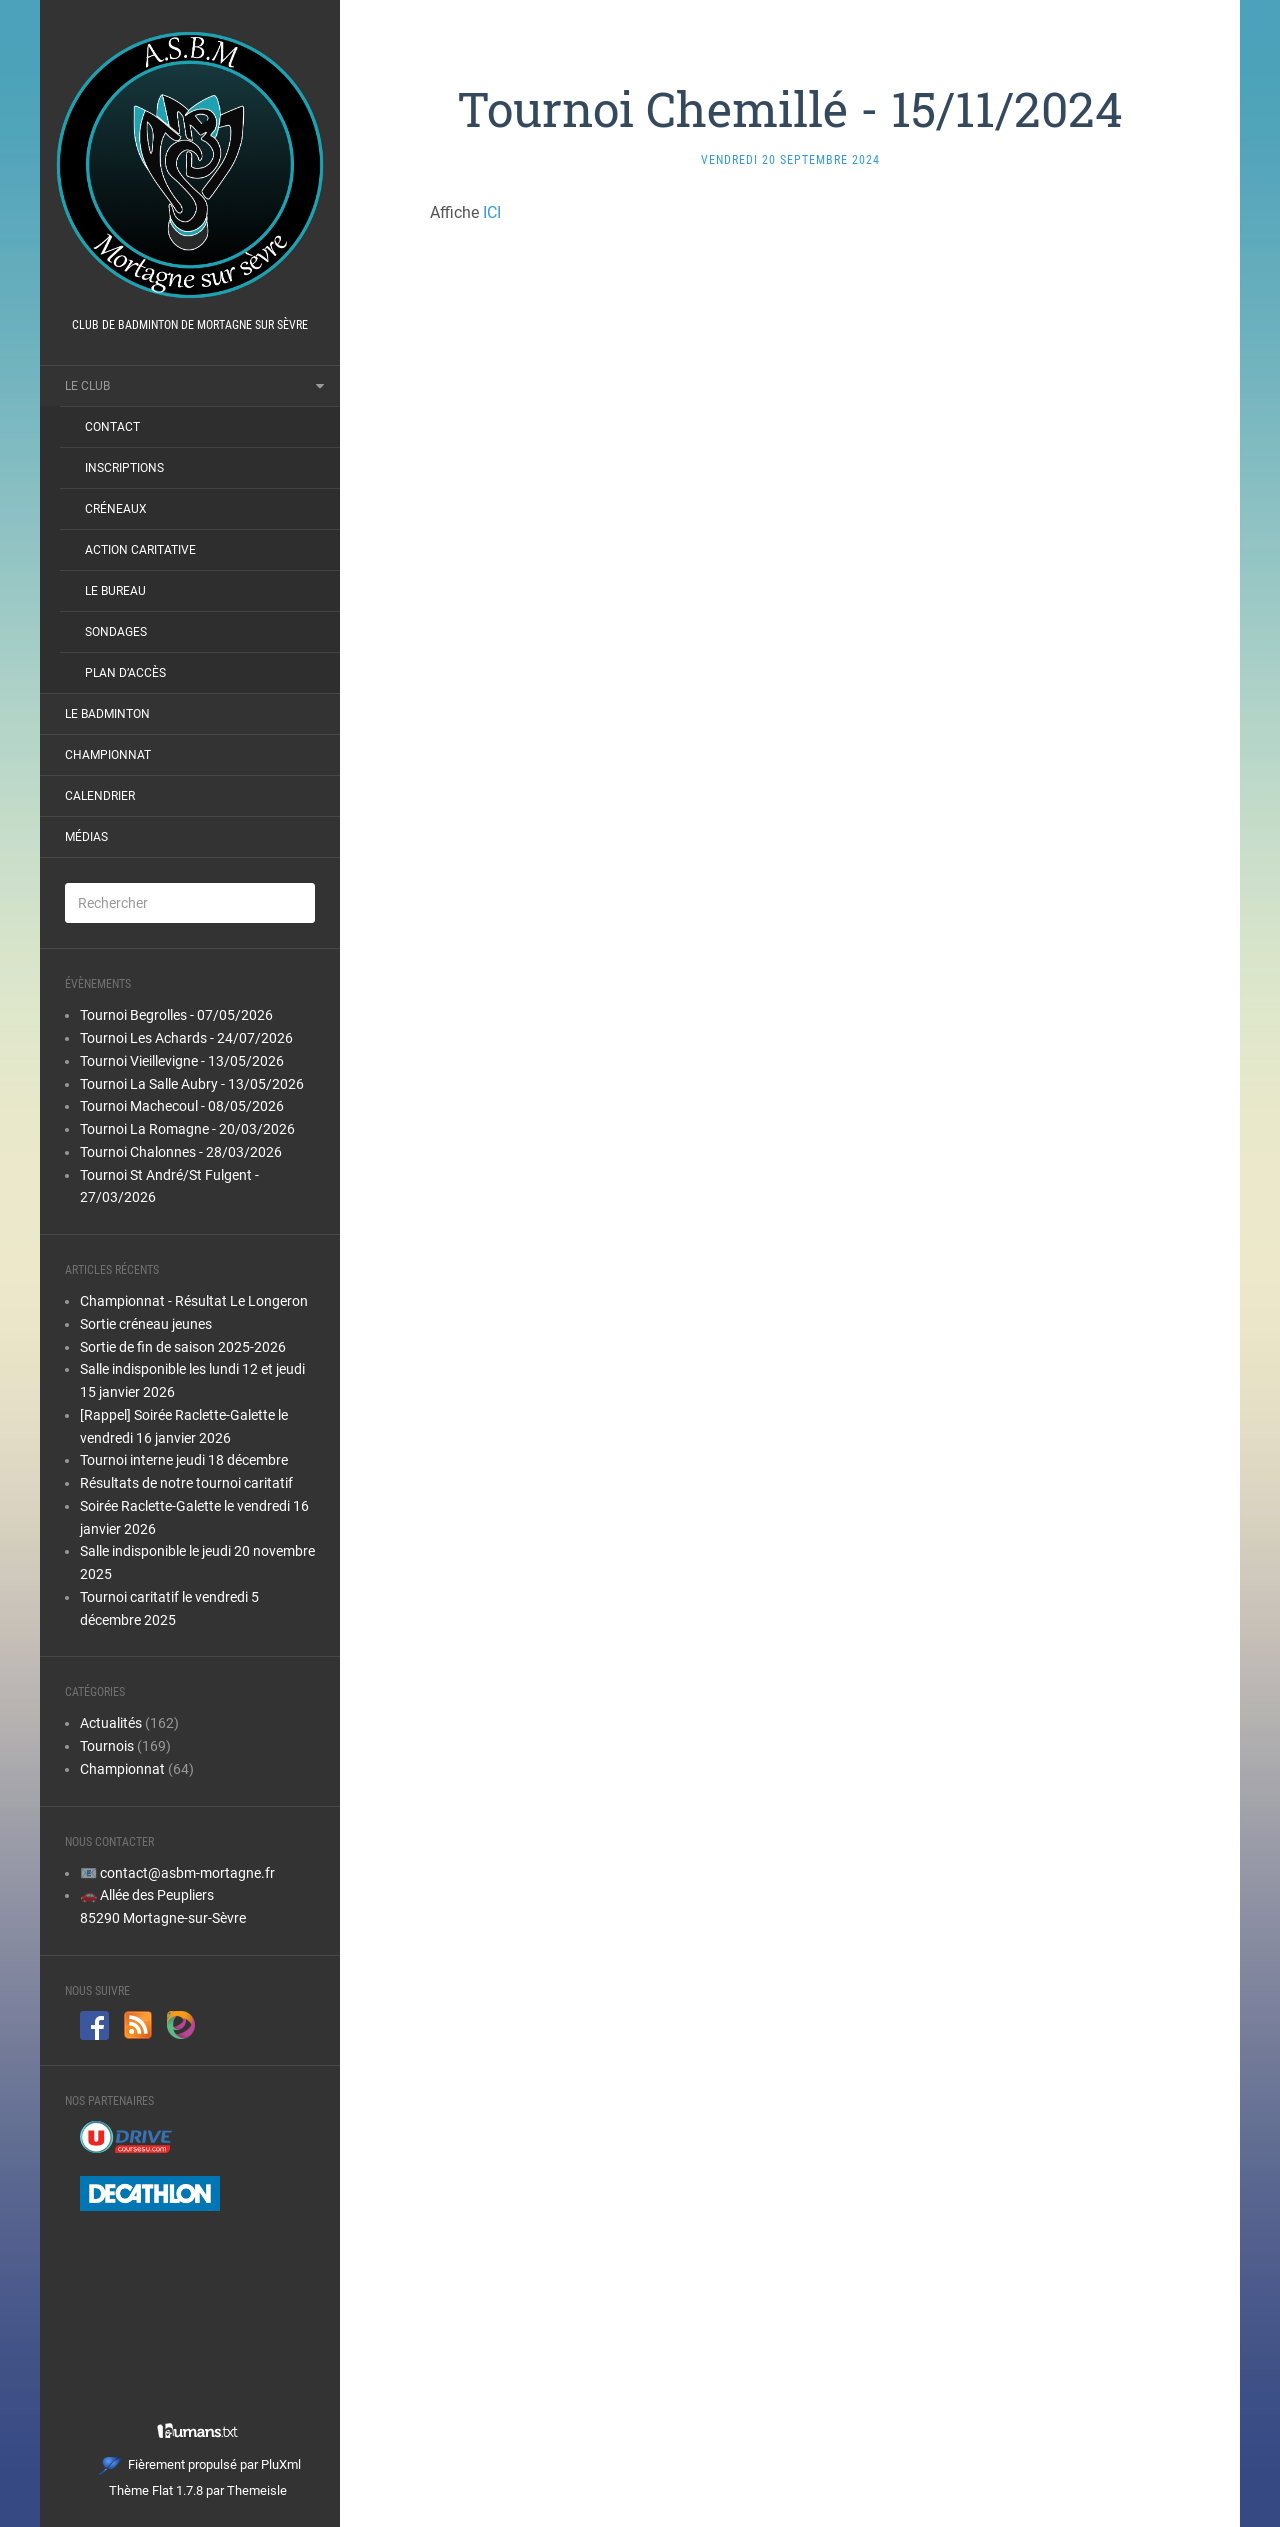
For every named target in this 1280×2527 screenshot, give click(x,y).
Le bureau (115, 591)
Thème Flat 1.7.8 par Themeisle (198, 2490)
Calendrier (100, 796)
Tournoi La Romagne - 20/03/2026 (187, 1129)
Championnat (108, 755)
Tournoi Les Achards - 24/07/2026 (186, 1038)
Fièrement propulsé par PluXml (200, 2464)
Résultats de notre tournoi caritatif (186, 1483)
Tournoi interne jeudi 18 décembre (184, 1460)
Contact (112, 427)
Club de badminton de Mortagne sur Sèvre (190, 325)
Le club (87, 386)
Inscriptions (124, 468)
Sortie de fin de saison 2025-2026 (183, 1347)
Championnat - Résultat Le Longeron (194, 1301)
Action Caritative (140, 550)
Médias (86, 837)
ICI (492, 212)
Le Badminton (107, 714)
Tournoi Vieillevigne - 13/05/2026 (182, 1061)
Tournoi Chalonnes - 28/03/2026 (181, 1152)
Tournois (107, 1746)
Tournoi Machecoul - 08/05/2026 (182, 1106)
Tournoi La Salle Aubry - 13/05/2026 (192, 1084)
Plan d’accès (125, 673)
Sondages (116, 632)
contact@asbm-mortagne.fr (187, 1873)
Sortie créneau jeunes (146, 1324)
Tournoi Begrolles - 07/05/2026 (176, 1015)
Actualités (111, 1723)
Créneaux (116, 509)
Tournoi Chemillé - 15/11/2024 (790, 108)
